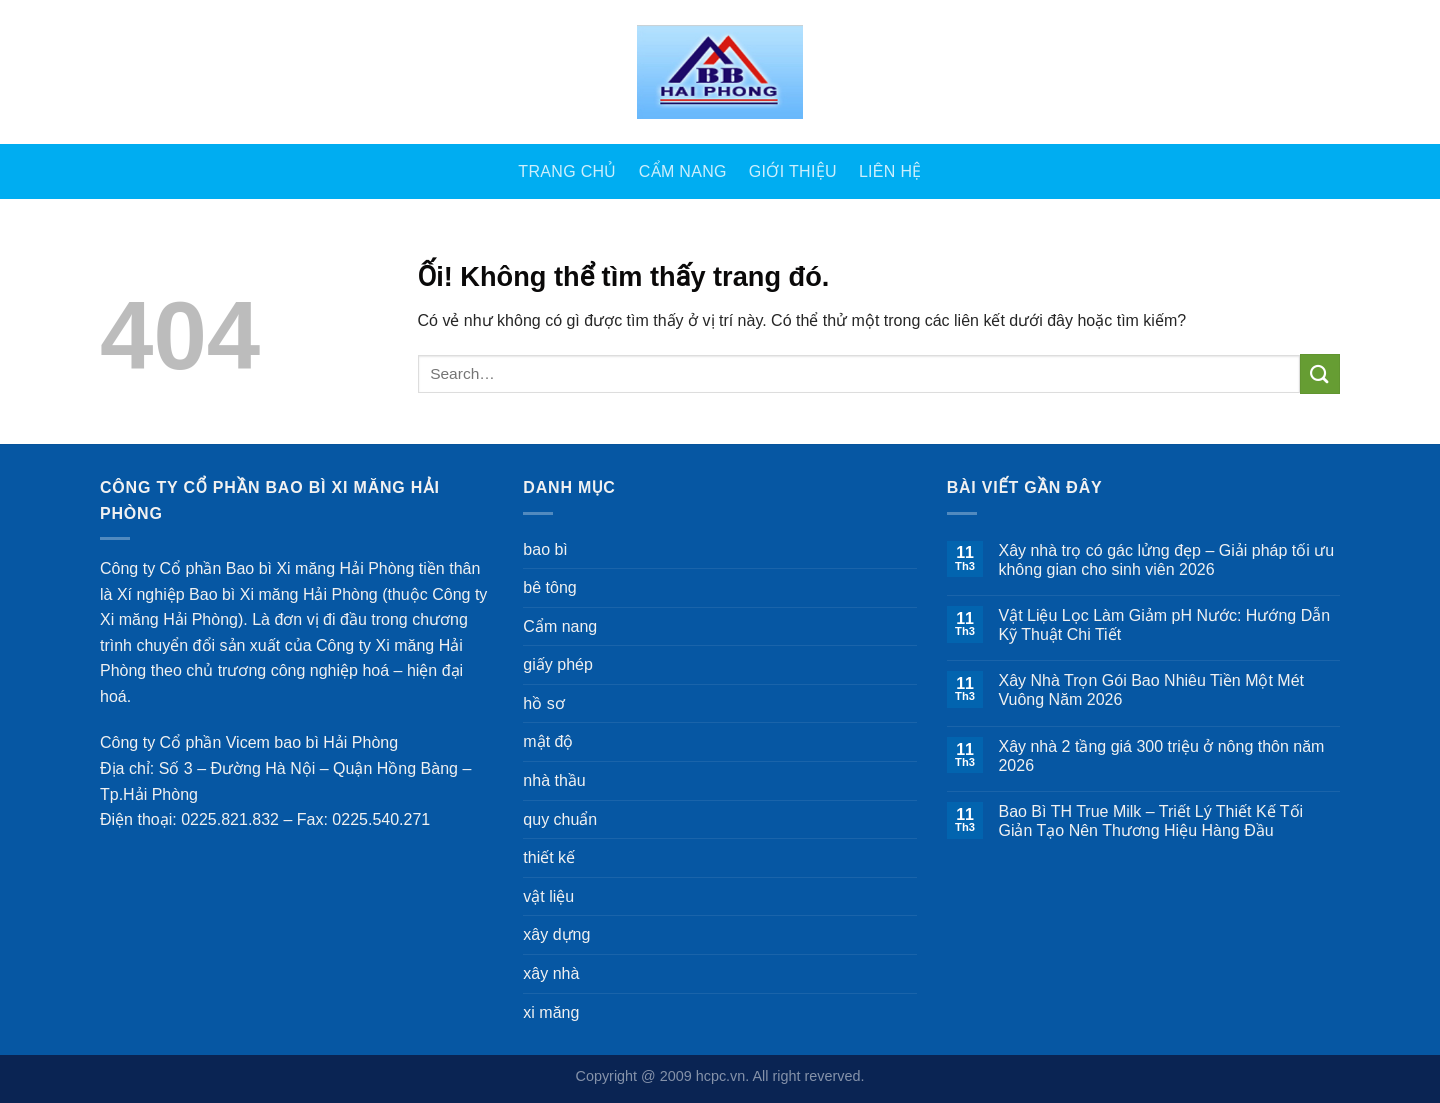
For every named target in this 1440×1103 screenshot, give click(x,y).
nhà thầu (554, 780)
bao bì (545, 549)
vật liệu (548, 896)
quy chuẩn (560, 819)
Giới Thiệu (793, 171)
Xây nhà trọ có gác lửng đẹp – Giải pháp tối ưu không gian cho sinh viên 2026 (1166, 560)
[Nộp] (1320, 373)
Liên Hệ (890, 171)
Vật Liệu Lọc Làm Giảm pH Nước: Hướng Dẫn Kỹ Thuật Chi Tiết (1164, 625)
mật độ (548, 741)
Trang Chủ (567, 171)
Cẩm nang (683, 171)
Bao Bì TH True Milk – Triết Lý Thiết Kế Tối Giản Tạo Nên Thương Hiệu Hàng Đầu (1150, 821)
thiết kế (549, 857)
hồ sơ (543, 703)
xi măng (551, 1012)
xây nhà (551, 973)
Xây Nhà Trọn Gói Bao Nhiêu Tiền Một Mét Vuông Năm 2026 (1151, 690)
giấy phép (558, 664)
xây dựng (556, 934)
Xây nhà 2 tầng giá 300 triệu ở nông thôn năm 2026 (1161, 756)
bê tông (549, 587)
